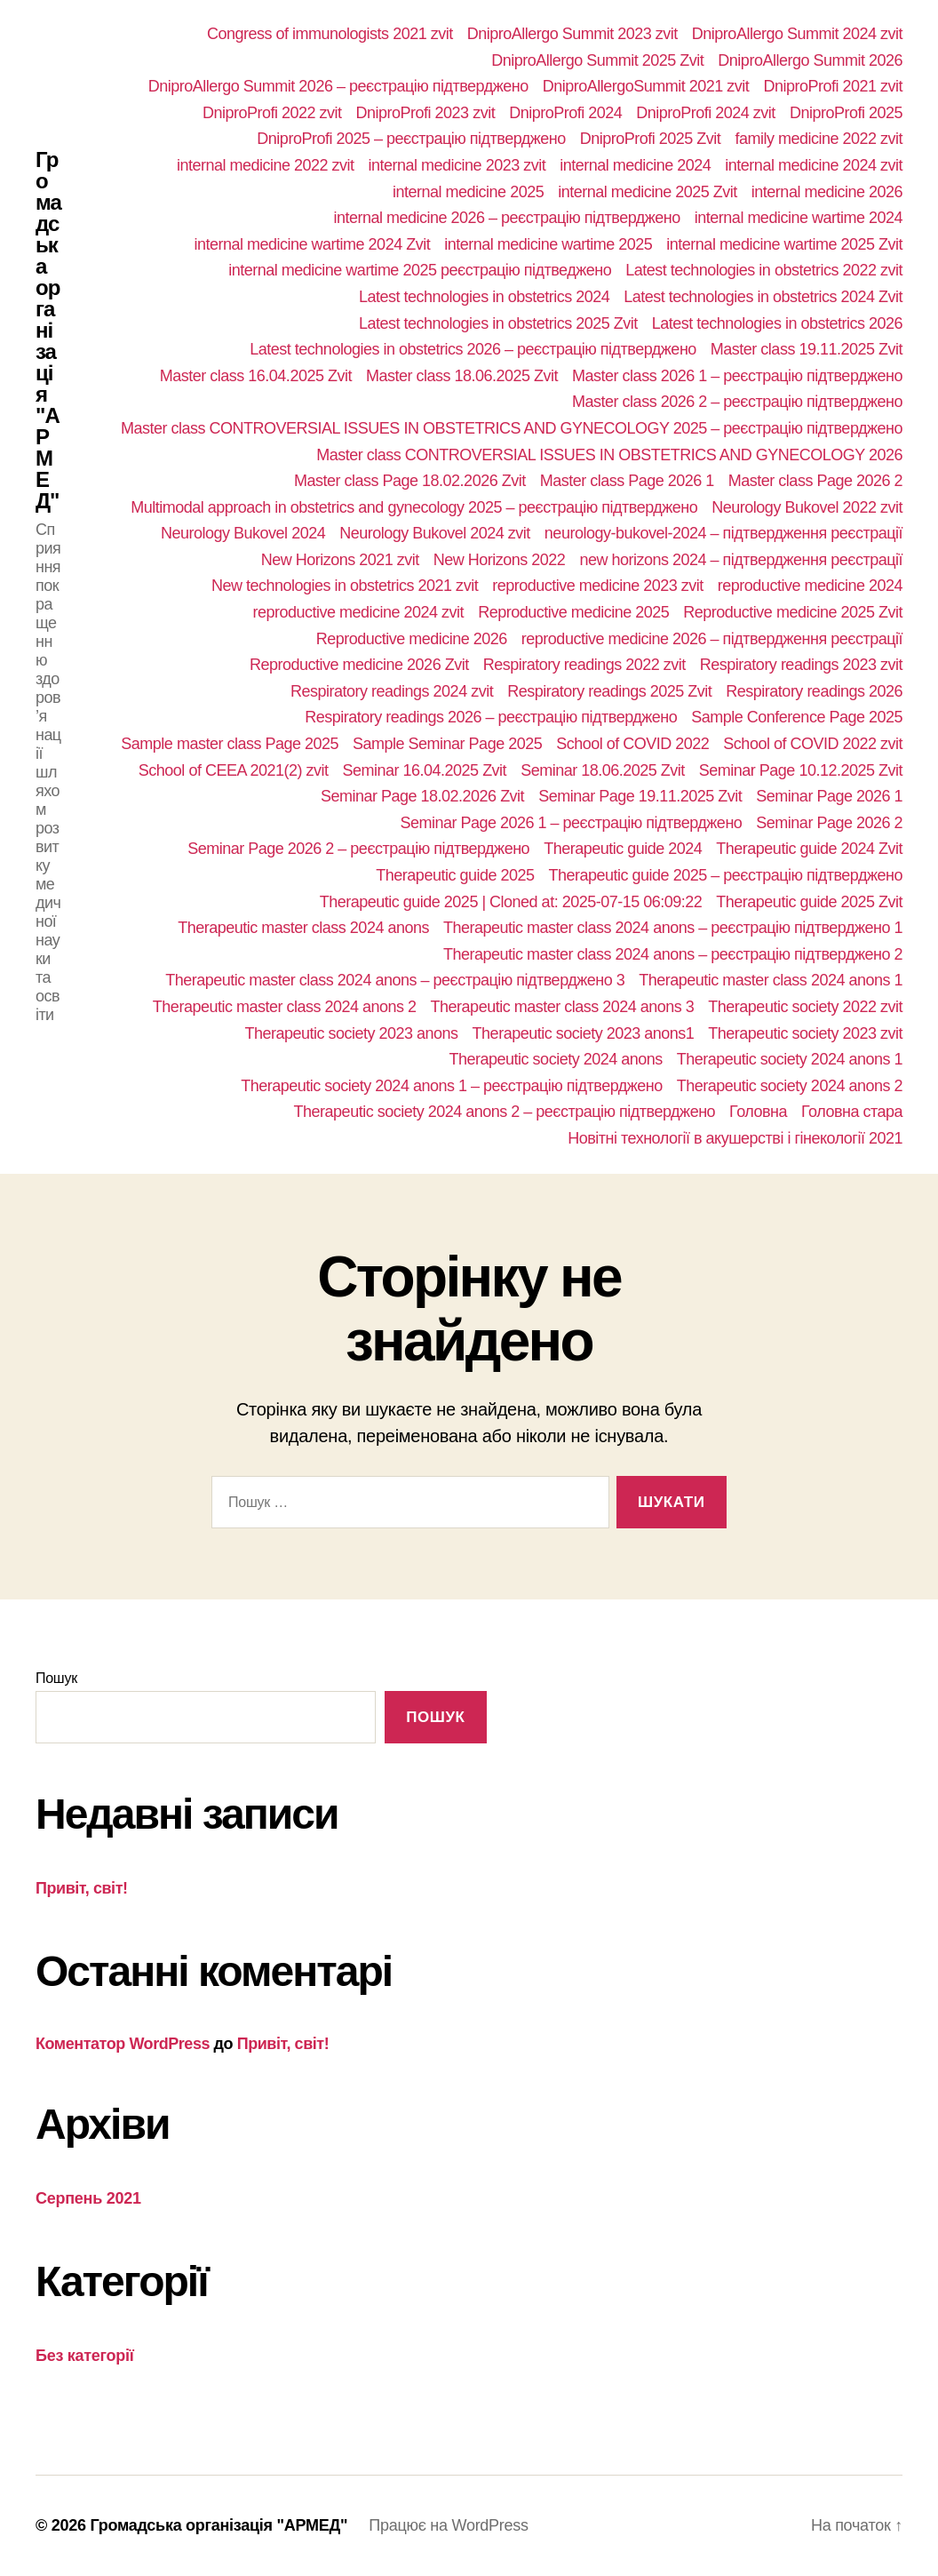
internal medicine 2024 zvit (813, 165)
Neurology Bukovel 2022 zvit (806, 507)
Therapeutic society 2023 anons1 (584, 1033)
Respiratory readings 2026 (814, 691)
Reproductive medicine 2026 (411, 639)
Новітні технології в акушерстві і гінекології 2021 (735, 1138)
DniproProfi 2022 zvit (272, 113)
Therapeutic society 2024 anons (556, 1059)
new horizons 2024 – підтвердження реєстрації (740, 560)
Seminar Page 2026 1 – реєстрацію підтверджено (571, 823)
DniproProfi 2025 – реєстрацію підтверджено (411, 139)
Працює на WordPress (448, 2525)
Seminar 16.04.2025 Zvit (424, 770)
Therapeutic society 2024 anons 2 (789, 1086)
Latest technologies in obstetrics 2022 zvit (763, 270)
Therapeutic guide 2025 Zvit (809, 902)
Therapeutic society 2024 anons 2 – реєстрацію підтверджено (505, 1112)
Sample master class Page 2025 (229, 744)
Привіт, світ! (82, 1888)
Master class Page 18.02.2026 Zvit (410, 481)
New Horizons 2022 (499, 560)
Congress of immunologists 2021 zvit (330, 34)
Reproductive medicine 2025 (573, 612)
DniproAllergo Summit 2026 (810, 60)
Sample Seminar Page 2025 (447, 744)
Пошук (56, 1678)
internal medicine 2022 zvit (265, 165)
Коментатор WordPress (123, 2044)
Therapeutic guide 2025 (455, 875)
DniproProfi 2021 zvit (832, 86)
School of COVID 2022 (632, 744)
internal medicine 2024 (635, 165)
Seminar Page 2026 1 (829, 796)
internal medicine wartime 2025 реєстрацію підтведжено (419, 270)
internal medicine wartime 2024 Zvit (312, 244)
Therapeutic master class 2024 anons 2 (285, 1007)
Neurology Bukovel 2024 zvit (434, 533)
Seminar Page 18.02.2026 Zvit (422, 796)
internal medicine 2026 (826, 192)
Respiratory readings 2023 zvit (801, 665)
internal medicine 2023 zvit (457, 165)
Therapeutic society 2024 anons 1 (789, 1059)
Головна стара (851, 1112)
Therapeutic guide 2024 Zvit (809, 848)
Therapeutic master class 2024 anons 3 (563, 1007)
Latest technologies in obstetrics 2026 (777, 323)
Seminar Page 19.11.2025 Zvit (640, 796)
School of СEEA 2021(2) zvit (234, 770)
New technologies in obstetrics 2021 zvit (344, 585)
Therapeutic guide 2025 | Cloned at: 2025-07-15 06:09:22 (511, 902)
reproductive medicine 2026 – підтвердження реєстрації (711, 639)
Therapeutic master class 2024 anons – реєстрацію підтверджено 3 (394, 980)
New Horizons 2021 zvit (340, 560)
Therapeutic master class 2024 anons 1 (770, 980)
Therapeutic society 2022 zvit (805, 1007)
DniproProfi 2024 (565, 113)
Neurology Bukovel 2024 (243, 533)
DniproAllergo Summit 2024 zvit (797, 34)
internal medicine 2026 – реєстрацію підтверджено (506, 218)
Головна (758, 1112)
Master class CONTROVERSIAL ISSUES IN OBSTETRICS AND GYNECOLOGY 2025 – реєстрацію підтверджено (511, 428)
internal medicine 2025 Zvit (647, 192)
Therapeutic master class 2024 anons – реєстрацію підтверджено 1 (672, 928)
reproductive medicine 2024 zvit (358, 612)
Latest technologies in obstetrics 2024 (484, 297)
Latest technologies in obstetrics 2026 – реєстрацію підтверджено (473, 349)
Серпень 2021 (88, 2198)
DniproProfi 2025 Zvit (650, 139)
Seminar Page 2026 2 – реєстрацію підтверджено (358, 848)
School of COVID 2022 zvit (812, 744)
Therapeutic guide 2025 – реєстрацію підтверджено (725, 875)
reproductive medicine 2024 (810, 585)
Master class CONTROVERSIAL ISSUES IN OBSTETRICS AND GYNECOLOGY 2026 (609, 455)
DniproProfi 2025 (846, 113)
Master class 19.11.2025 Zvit (806, 349)
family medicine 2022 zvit (818, 139)
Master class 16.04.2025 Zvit (256, 376)
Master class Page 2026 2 (815, 481)
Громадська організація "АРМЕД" (48, 330)
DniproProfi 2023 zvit (426, 113)
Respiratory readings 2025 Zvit (609, 691)
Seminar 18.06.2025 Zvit (603, 770)
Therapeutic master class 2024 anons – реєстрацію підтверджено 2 (672, 954)
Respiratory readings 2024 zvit (391, 691)
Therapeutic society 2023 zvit (805, 1033)
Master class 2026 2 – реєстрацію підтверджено (737, 402)
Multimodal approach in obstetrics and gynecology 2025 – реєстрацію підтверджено (414, 507)
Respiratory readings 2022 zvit (584, 665)
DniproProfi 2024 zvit (705, 113)
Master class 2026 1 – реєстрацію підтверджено (737, 376)
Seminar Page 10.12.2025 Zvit (800, 770)
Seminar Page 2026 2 (829, 823)
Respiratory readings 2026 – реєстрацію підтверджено (491, 717)
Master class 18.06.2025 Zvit (462, 376)
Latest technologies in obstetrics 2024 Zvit (763, 297)
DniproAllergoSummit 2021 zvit (646, 86)
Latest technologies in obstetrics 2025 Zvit (498, 323)
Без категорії (85, 2356)
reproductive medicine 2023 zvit (598, 585)
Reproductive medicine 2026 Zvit (359, 665)
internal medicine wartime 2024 (798, 218)
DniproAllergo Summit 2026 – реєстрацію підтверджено (338, 86)
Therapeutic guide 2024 (623, 848)
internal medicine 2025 (468, 192)
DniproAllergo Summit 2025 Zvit (597, 60)
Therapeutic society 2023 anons (350, 1033)
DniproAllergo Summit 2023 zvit (572, 34)
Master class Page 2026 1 (627, 481)
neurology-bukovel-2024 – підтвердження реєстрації (723, 533)
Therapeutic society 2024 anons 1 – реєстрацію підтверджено (452, 1086)
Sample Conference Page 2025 (796, 717)
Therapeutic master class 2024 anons (303, 928)
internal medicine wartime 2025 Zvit (784, 244)
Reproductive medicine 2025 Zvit (792, 612)
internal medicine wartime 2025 (548, 244)
